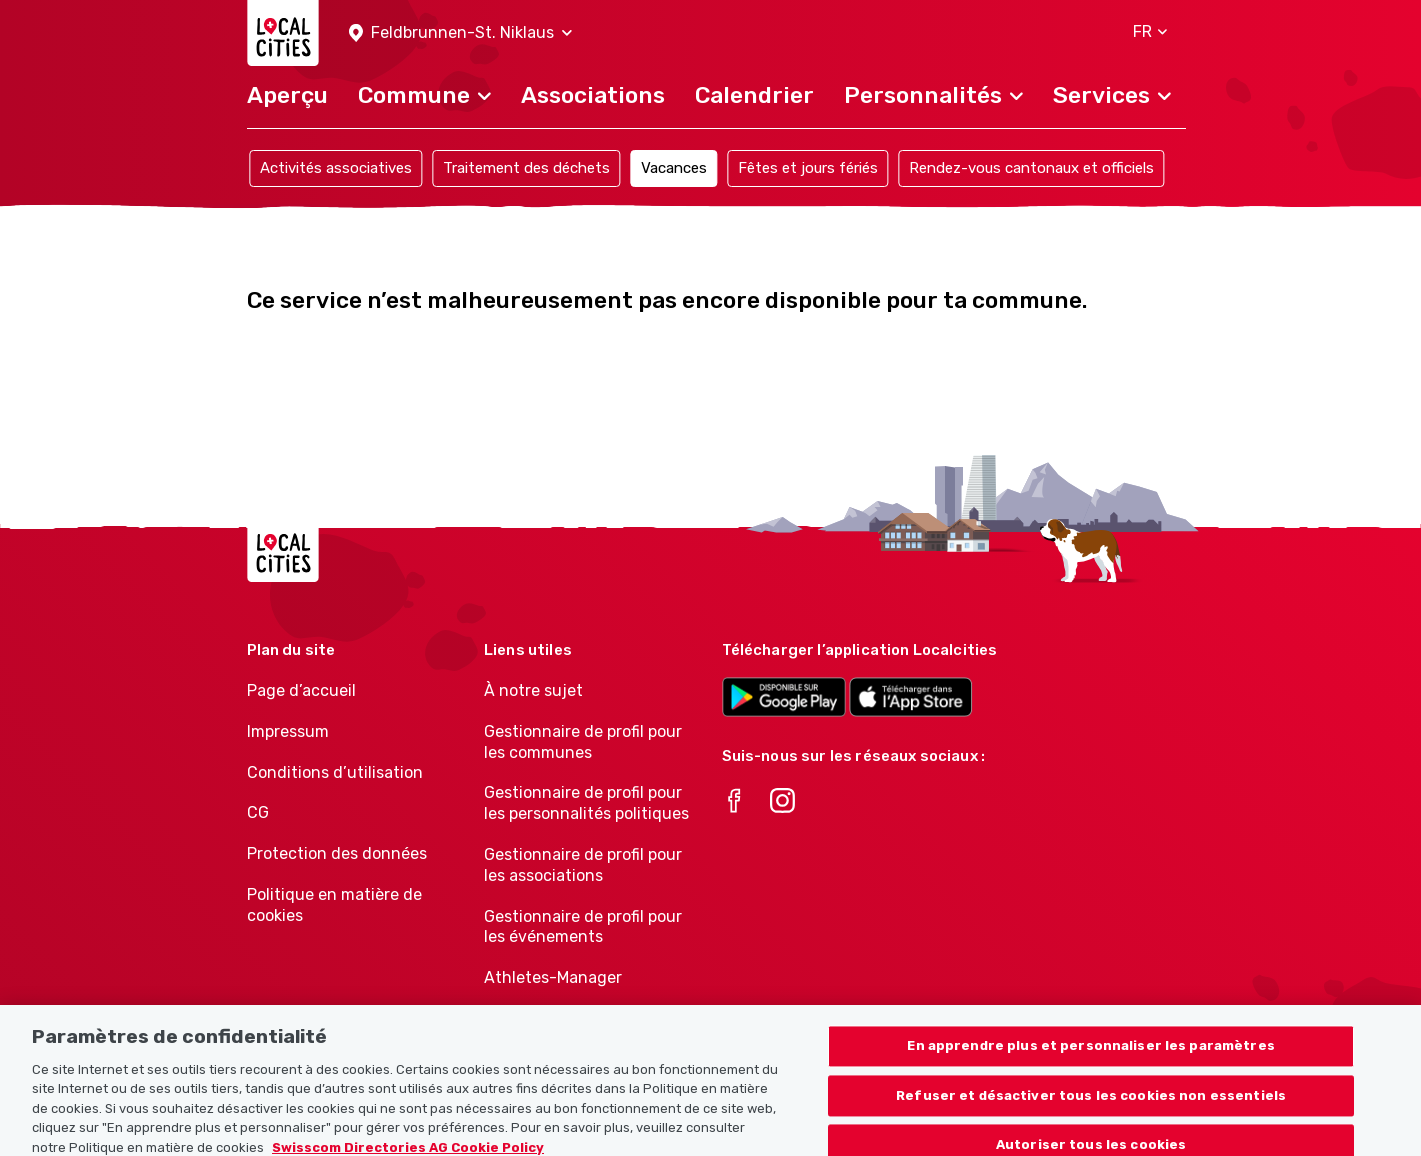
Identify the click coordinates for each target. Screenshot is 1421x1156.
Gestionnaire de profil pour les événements (583, 927)
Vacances (674, 168)
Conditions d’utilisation (335, 772)
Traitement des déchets (526, 168)
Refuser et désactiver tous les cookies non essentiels (1091, 1107)
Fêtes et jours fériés (808, 168)
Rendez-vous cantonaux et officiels (1031, 168)
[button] (460, 33)
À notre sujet (533, 690)
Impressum (288, 731)
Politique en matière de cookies (334, 905)
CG (258, 812)
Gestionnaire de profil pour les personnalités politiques (586, 803)
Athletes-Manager (553, 977)
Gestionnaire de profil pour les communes (583, 742)
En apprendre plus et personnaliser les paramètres (1090, 1057)
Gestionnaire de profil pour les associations (583, 865)
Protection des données (337, 853)
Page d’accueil (301, 690)
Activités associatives (336, 168)
